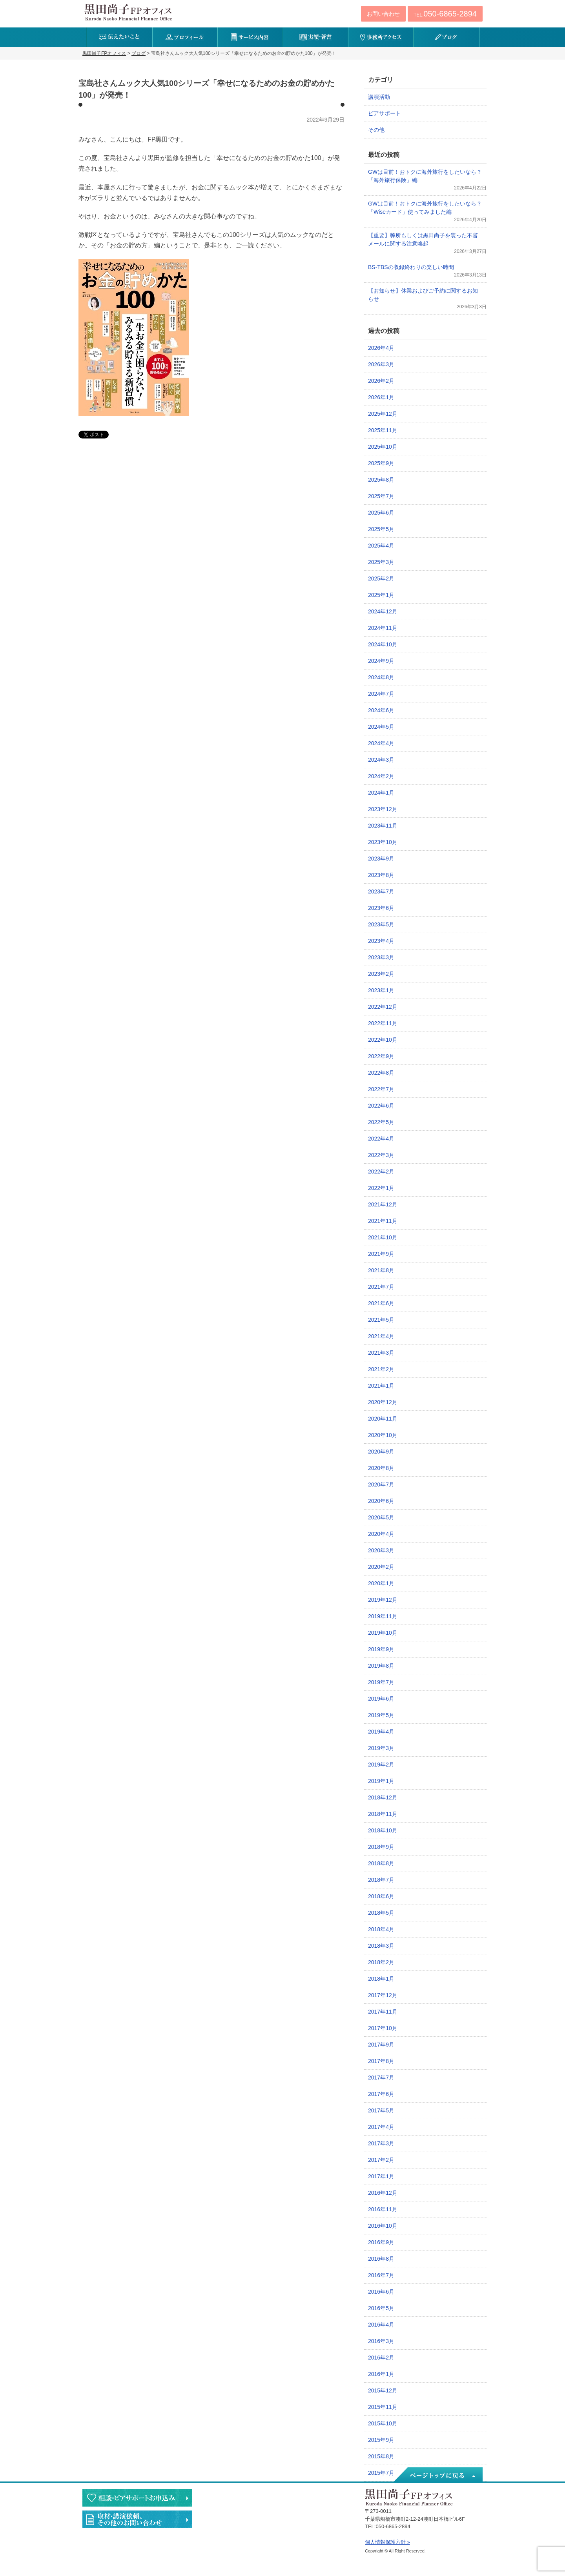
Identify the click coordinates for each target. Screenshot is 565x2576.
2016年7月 (381, 2275)
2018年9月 (381, 1847)
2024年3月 (381, 760)
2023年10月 (382, 842)
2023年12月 (382, 809)
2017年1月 (381, 2176)
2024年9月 (381, 661)
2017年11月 (382, 2011)
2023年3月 (381, 957)
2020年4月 (381, 1534)
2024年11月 (382, 628)
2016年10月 (382, 2226)
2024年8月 (381, 677)
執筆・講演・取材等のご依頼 (137, 2519)
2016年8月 (381, 2259)
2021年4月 (381, 1336)
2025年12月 (382, 414)
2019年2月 (381, 1764)
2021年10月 (382, 1237)
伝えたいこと (119, 37)
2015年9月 (381, 2440)
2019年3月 (381, 1748)
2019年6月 (381, 1699)
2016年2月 (381, 2357)
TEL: (445, 13)
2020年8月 (381, 1468)
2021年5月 (381, 1320)
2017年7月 (381, 2077)
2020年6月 (381, 1501)
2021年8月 (381, 1270)
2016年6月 (381, 2292)
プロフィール (185, 37)
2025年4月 (381, 545)
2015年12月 (382, 2390)
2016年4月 (381, 2324)
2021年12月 (382, 1204)
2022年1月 (381, 1188)
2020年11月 (382, 1418)
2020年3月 (381, 1550)
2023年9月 (381, 858)
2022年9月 (381, 1056)
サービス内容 (250, 37)
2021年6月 (381, 1303)
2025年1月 (381, 595)
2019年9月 (381, 1649)
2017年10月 (382, 2028)
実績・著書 (315, 37)
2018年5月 (381, 1913)
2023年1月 (381, 990)
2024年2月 (381, 776)
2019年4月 (381, 1731)
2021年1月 (381, 1386)
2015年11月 (382, 2407)
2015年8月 (381, 2456)
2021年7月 (381, 1287)
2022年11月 (382, 1023)
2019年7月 (381, 1682)
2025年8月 (381, 480)
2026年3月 (381, 364)
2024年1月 (381, 793)
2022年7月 (381, 1089)
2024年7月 (381, 694)
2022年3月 (381, 1155)
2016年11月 (382, 2209)
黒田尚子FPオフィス (128, 12)
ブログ (446, 37)
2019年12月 (382, 1600)
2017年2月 (381, 2160)
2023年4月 (381, 941)
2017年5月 (381, 2110)
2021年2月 (381, 1369)
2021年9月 (381, 1254)
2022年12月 (382, 1007)
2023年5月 (381, 924)
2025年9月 (381, 463)
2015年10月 (382, 2423)
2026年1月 (381, 397)
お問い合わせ (383, 14)
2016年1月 (381, 2374)
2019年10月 (382, 1633)
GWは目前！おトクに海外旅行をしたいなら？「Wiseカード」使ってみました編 (425, 207)
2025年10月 (382, 447)
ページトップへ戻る (437, 2475)
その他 (376, 130)
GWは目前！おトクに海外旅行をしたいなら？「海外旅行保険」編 (425, 176)
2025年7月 (381, 496)
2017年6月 (381, 2094)
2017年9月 (381, 2044)
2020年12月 (382, 1402)
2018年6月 (381, 1896)
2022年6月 (381, 1105)
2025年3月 (381, 562)
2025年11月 (382, 430)
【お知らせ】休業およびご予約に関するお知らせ (423, 294)
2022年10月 (382, 1040)
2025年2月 (381, 578)
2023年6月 (381, 908)
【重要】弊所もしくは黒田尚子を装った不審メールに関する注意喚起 (423, 239)
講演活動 (379, 97)
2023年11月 (382, 825)
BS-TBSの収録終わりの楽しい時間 (411, 267)
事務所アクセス (380, 37)
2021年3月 (381, 1353)
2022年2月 (381, 1171)
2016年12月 (382, 2193)
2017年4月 (381, 2127)
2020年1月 (381, 1583)
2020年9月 (381, 1451)
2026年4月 (381, 348)
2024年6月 (381, 710)
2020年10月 (382, 1435)
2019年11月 (382, 1616)
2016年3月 (381, 2341)
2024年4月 (381, 743)
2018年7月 (381, 1880)
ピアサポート (384, 113)
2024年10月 (382, 644)
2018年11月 (382, 1814)
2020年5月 (381, 1517)
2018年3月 (381, 1946)
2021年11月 (382, 1221)
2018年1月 (381, 1979)
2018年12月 (382, 1797)
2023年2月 (381, 974)
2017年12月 (382, 1995)
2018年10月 (382, 1830)
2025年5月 (381, 529)
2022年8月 (381, 1073)
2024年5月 (381, 727)
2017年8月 (381, 2061)
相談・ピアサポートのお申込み (137, 2498)
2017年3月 (381, 2143)
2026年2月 (381, 381)
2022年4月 (381, 1138)
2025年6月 (381, 512)
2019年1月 (381, 1781)
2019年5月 (381, 1715)
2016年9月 (381, 2242)
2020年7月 (381, 1484)
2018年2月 (381, 1962)
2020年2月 (381, 1567)
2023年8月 (381, 875)
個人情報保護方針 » (387, 2542)
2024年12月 (382, 611)
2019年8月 (381, 1666)
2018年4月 (381, 1929)
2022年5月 (381, 1122)
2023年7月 (381, 891)
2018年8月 (381, 1863)
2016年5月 (381, 2308)
